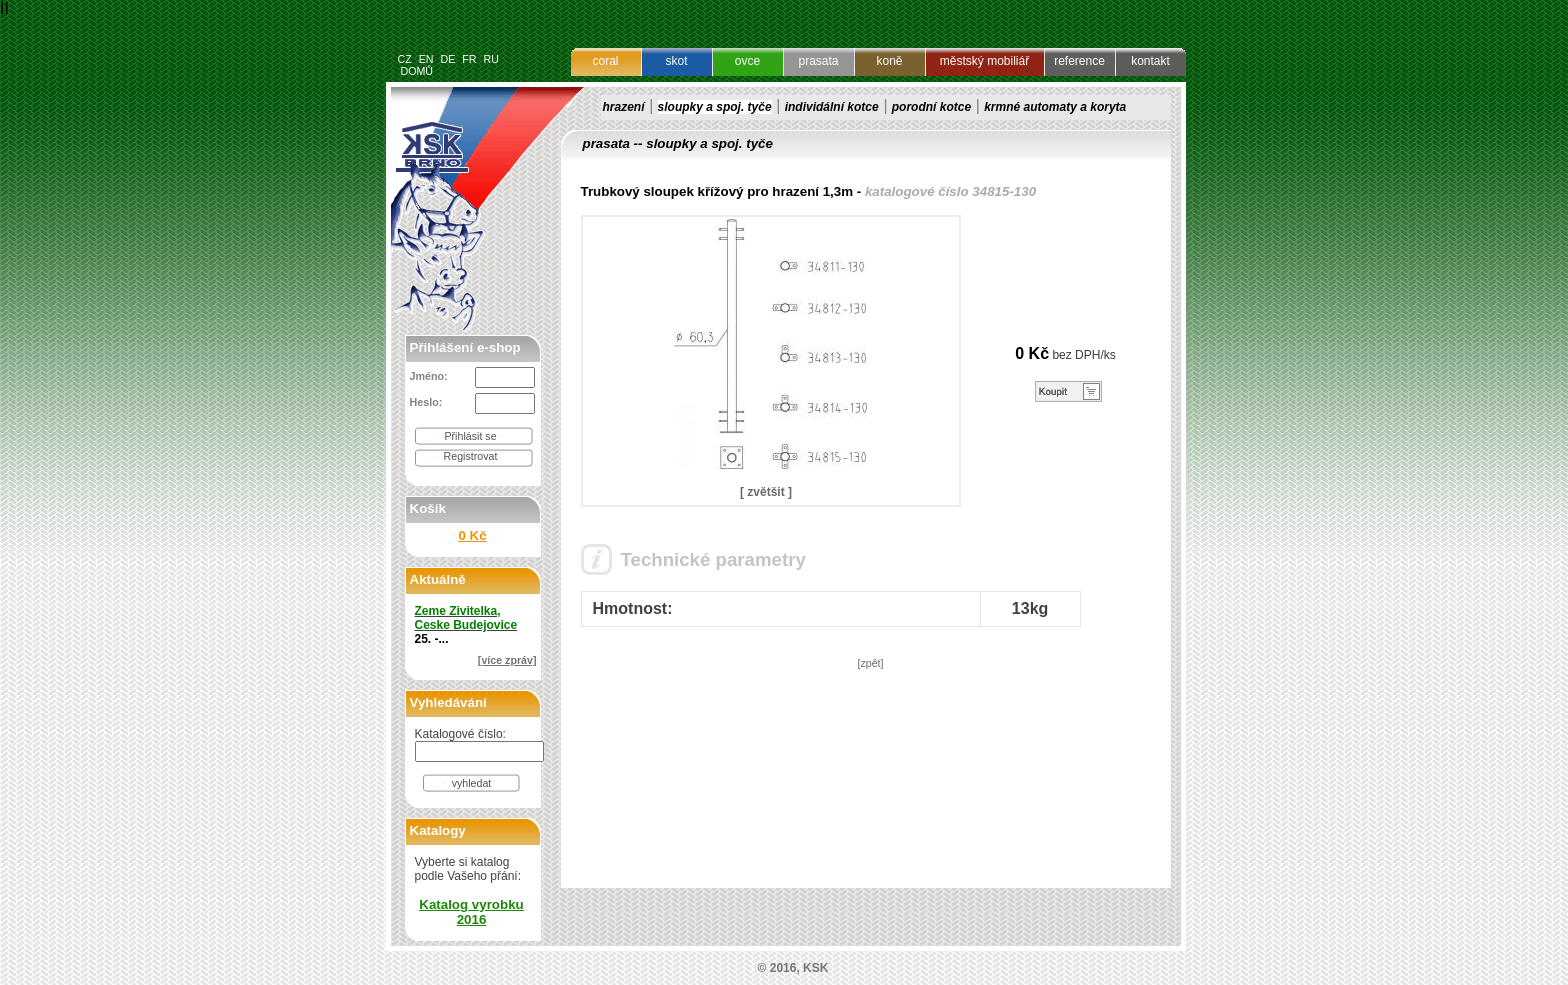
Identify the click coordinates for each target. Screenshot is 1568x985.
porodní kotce (931, 107)
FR (469, 59)
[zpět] (870, 663)
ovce (747, 61)
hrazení (624, 107)
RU (490, 59)
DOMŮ (416, 71)
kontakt (1150, 61)
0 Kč (472, 535)
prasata (818, 61)
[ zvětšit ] (766, 492)
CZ (405, 59)
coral (605, 61)
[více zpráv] (507, 660)
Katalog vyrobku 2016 (471, 912)
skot (676, 61)
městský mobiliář (984, 61)
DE (447, 59)
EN (426, 59)
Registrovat (471, 456)
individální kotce (832, 107)
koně (889, 61)
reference (1079, 61)
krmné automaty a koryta (1055, 107)
